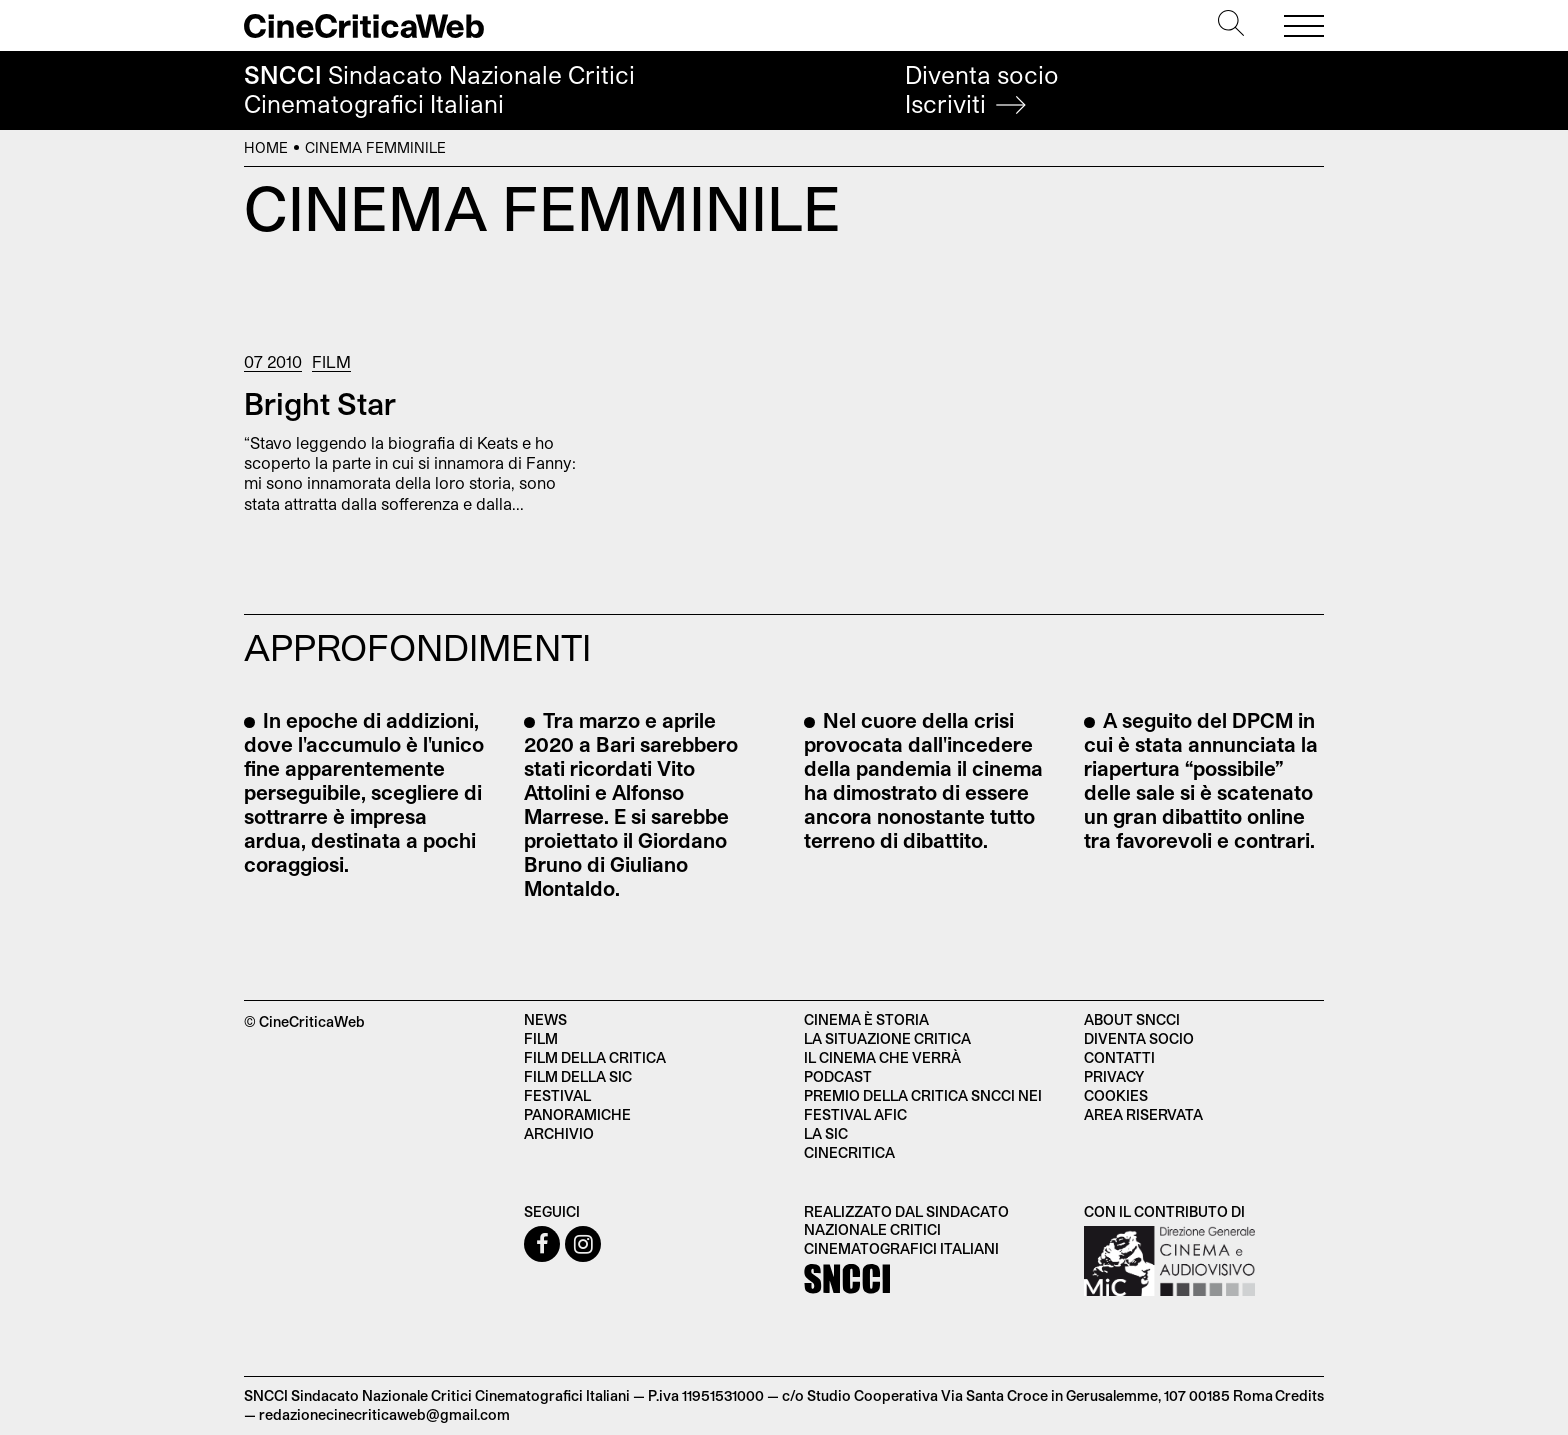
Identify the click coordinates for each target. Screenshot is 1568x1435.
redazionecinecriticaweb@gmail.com (384, 1414)
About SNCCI (1132, 1019)
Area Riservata (1143, 1114)
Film (331, 361)
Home (266, 147)
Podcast (838, 1076)
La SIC (826, 1133)
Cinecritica (849, 1152)
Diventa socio (982, 89)
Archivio (559, 1133)
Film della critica (595, 1057)
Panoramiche (577, 1114)
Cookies (1116, 1095)
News (545, 1019)
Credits (1299, 1395)
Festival (557, 1095)
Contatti (1119, 1057)
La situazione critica (887, 1038)
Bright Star (320, 403)
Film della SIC (578, 1076)
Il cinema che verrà (882, 1057)
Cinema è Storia (866, 1019)
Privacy (1114, 1076)
